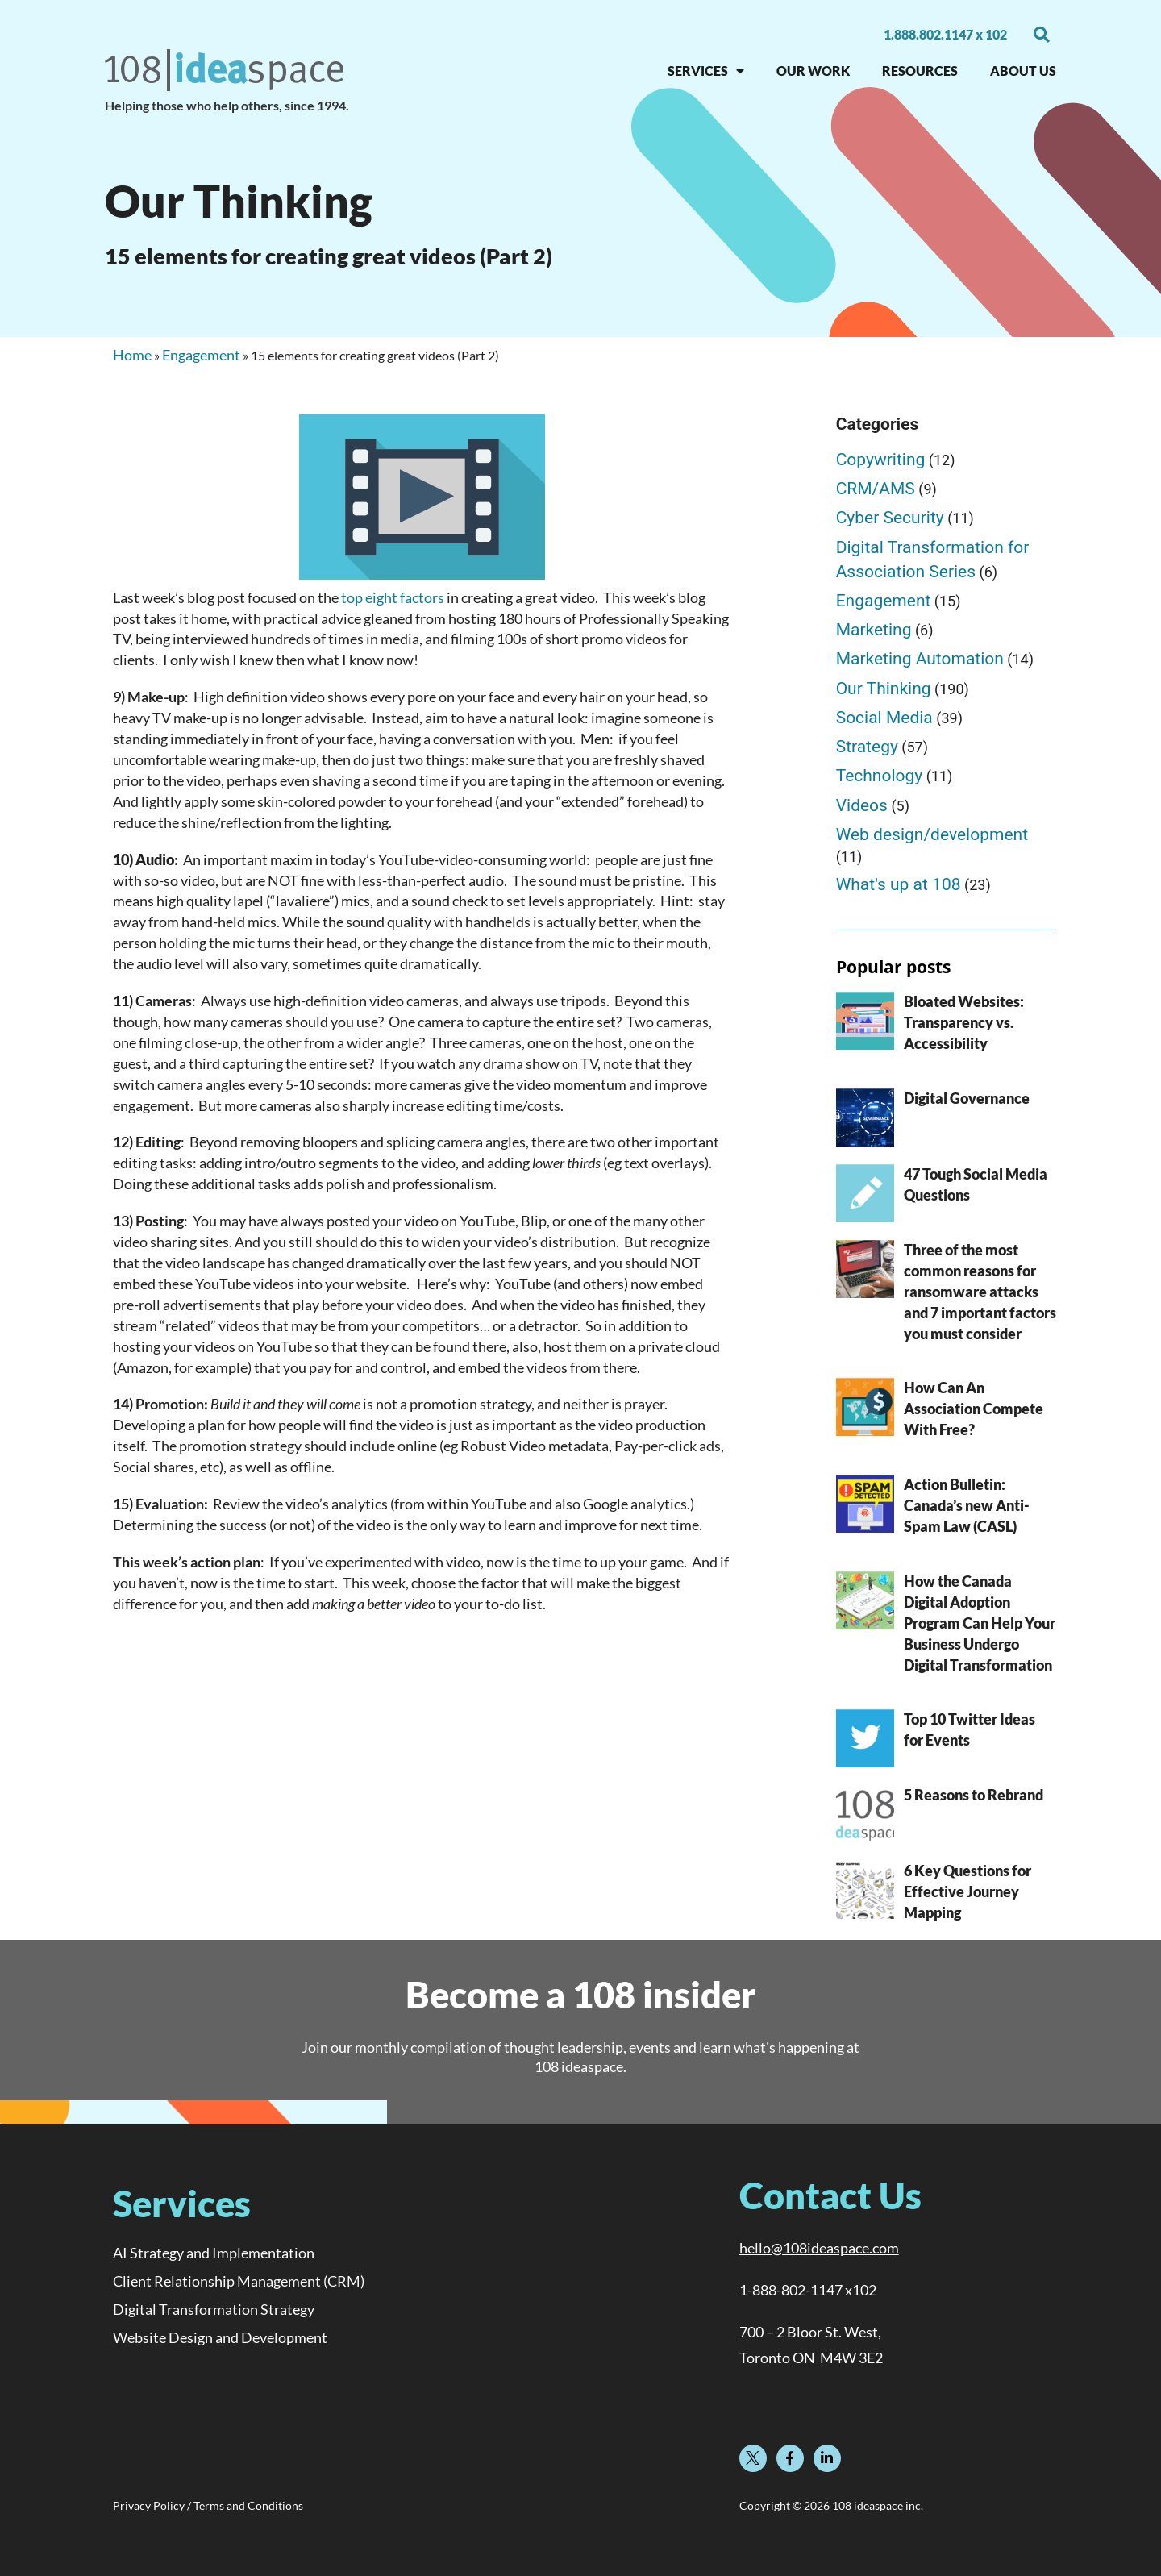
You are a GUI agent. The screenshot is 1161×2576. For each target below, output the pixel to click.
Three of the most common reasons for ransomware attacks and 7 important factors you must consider (980, 1291)
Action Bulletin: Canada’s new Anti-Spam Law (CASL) (967, 1505)
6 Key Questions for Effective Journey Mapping (967, 1891)
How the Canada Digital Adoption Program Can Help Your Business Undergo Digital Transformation (979, 1623)
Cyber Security (890, 517)
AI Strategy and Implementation (213, 2253)
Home (132, 355)
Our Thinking (883, 688)
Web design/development (932, 834)
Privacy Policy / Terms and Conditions (208, 2505)
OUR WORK (813, 70)
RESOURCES (920, 70)
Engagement (201, 355)
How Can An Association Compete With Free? (973, 1408)
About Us (1023, 70)
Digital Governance (967, 1098)
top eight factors (392, 597)
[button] (1041, 34)
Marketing (874, 629)
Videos (862, 805)
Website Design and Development (220, 2337)
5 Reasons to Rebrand (973, 1795)
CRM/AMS (875, 488)
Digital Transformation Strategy (213, 2309)
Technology (879, 775)
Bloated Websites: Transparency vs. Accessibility (964, 1022)
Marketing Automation (920, 658)
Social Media (884, 717)
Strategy (867, 746)
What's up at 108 (898, 884)
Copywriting (881, 459)
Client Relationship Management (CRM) (238, 2281)
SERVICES (706, 70)
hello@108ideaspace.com (819, 2248)
